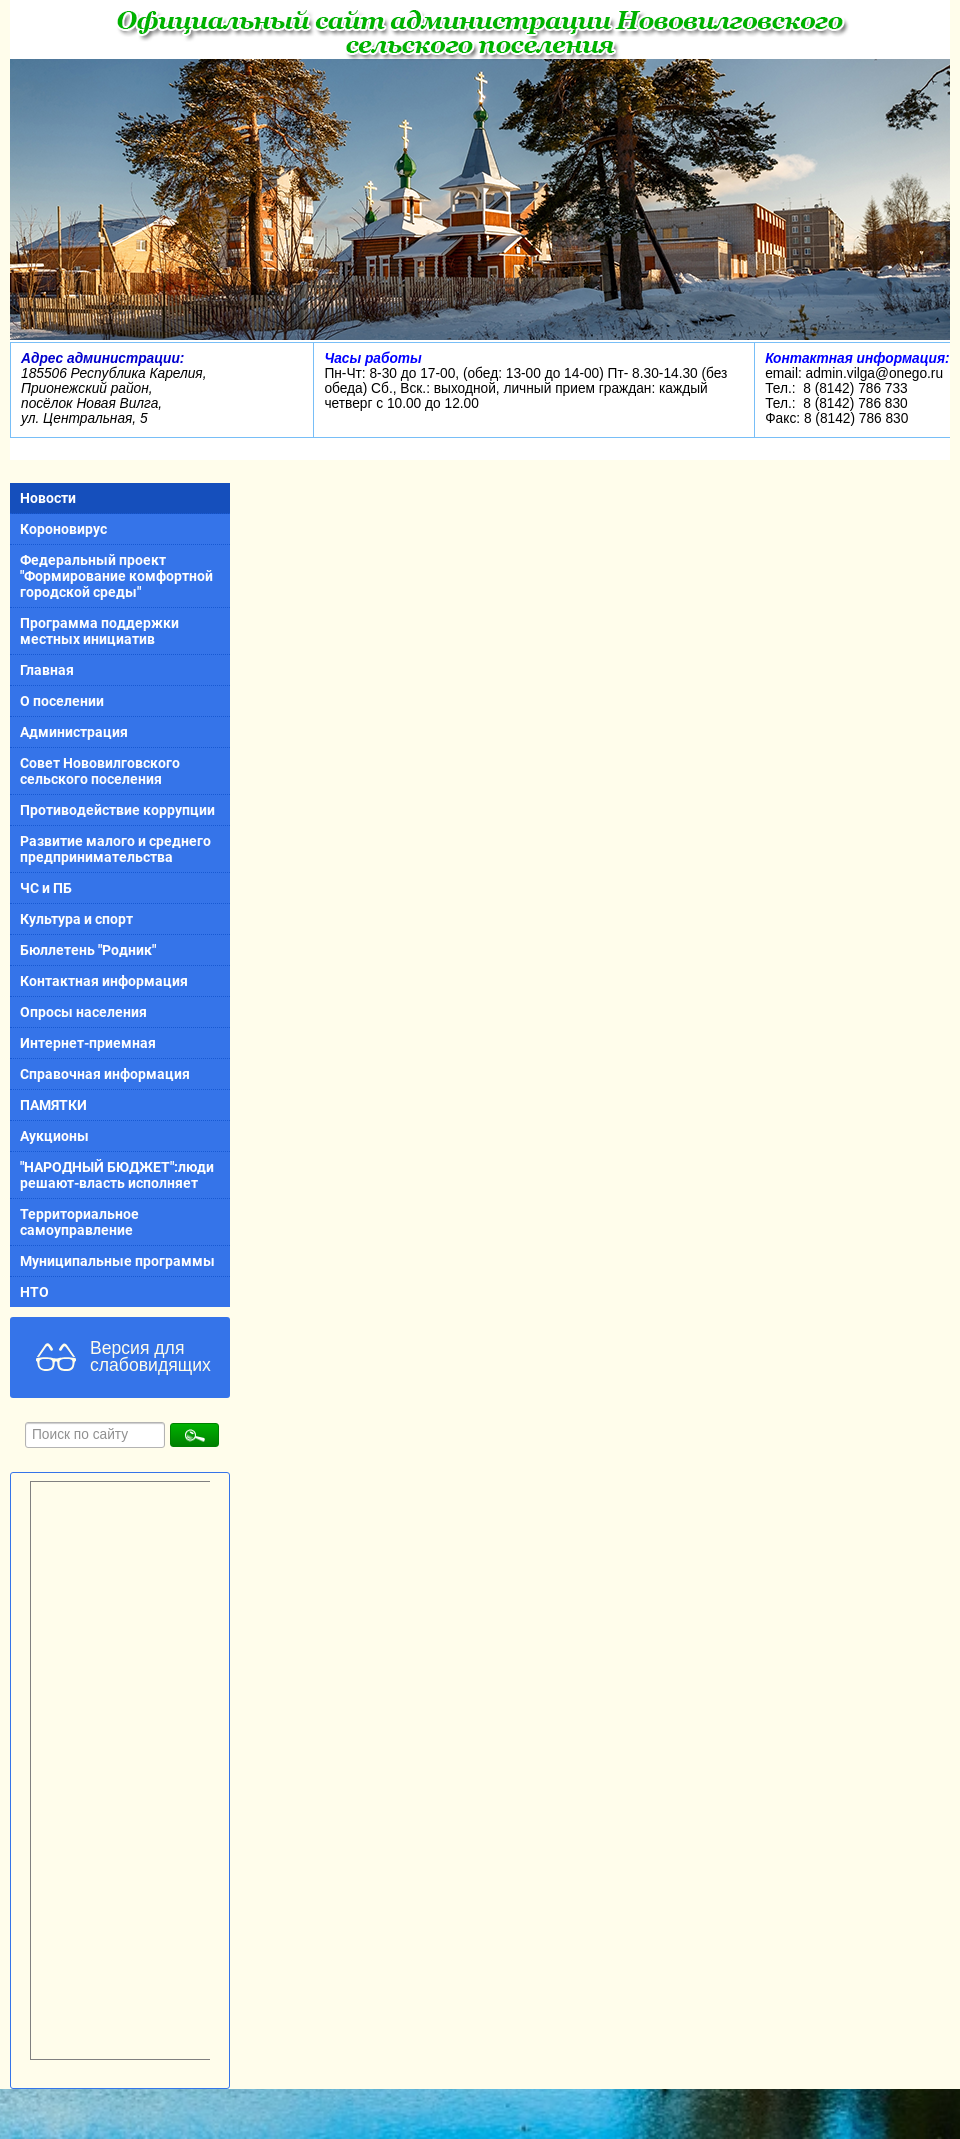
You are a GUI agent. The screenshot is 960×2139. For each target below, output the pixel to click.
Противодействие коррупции (117, 810)
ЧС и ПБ (46, 888)
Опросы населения (83, 1012)
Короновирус (63, 529)
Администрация (74, 732)
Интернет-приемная (88, 1043)
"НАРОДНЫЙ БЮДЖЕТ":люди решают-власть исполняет (117, 1175)
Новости (48, 498)
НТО (34, 1292)
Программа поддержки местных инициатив (99, 631)
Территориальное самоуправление (79, 1222)
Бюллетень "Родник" (88, 950)
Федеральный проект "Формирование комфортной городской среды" (116, 576)
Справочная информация (105, 1074)
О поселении (62, 701)
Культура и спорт (76, 919)
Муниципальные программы (117, 1261)
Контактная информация (104, 981)
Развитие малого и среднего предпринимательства (115, 849)
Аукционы (54, 1136)
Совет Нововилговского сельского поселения (100, 771)
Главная (47, 670)
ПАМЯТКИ (53, 1105)
